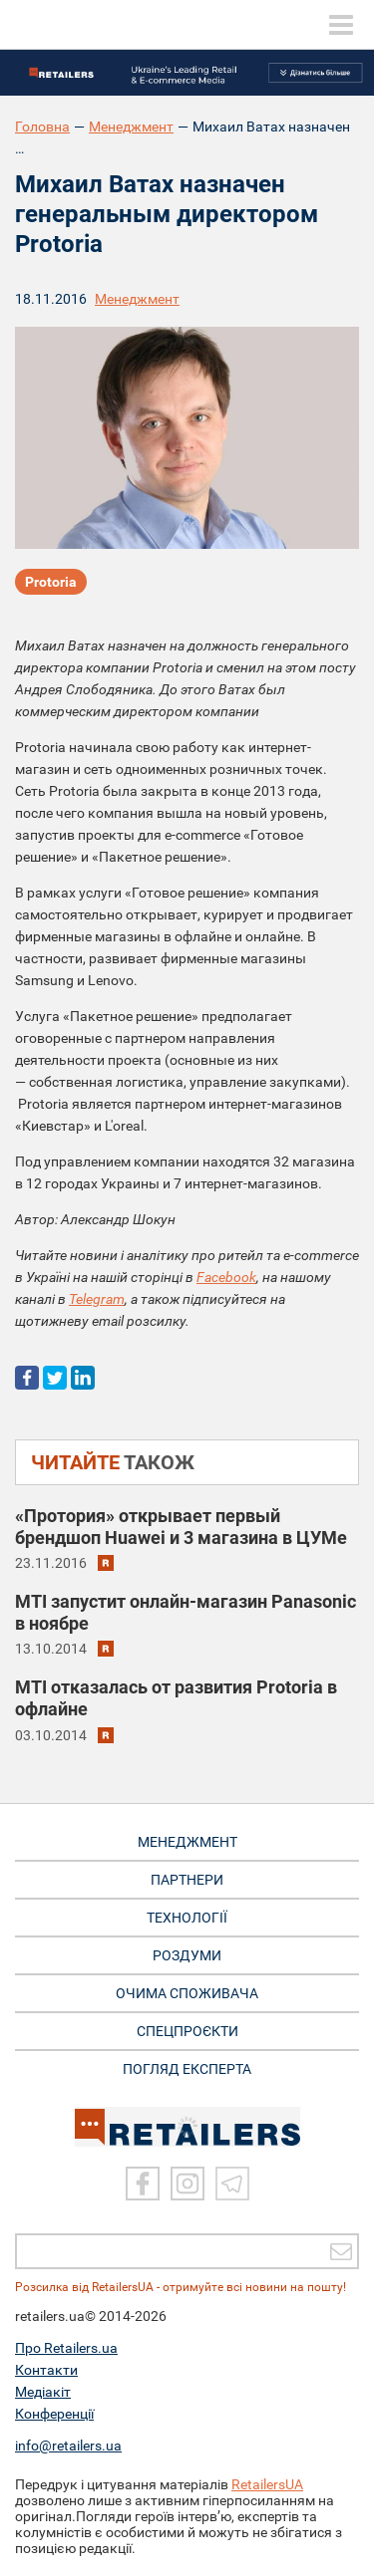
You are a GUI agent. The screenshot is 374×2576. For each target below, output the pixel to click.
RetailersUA (267, 2484)
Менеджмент (131, 126)
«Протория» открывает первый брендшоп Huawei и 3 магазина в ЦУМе (181, 1526)
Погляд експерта (187, 2069)
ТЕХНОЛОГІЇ (187, 1918)
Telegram (97, 1299)
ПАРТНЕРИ (187, 1880)
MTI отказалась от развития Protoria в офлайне (176, 1697)
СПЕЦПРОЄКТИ (187, 2031)
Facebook (226, 1277)
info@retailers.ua (68, 2445)
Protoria (51, 582)
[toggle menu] (341, 25)
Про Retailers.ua (66, 2348)
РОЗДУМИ (187, 1955)
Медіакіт (43, 2392)
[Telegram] (232, 2183)
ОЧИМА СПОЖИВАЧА (187, 1993)
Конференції (54, 2414)
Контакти (46, 2370)
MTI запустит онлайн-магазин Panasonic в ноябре (185, 1612)
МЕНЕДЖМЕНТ (187, 1842)
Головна (42, 126)
